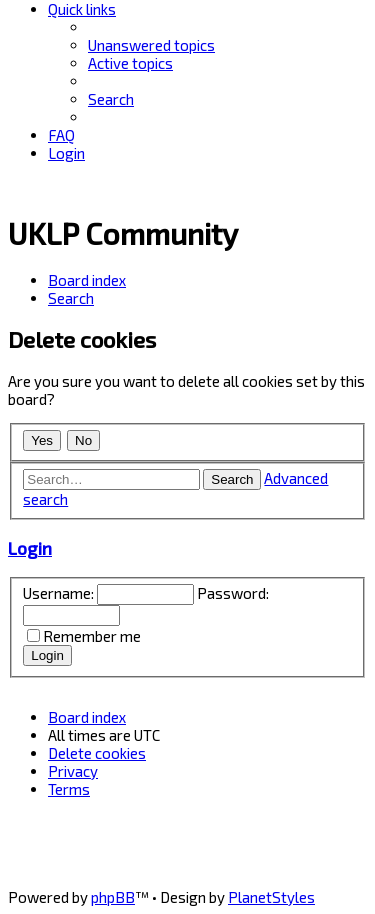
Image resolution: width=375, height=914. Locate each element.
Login (30, 548)
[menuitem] (151, 45)
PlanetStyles (271, 897)
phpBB (113, 897)
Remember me (92, 636)
